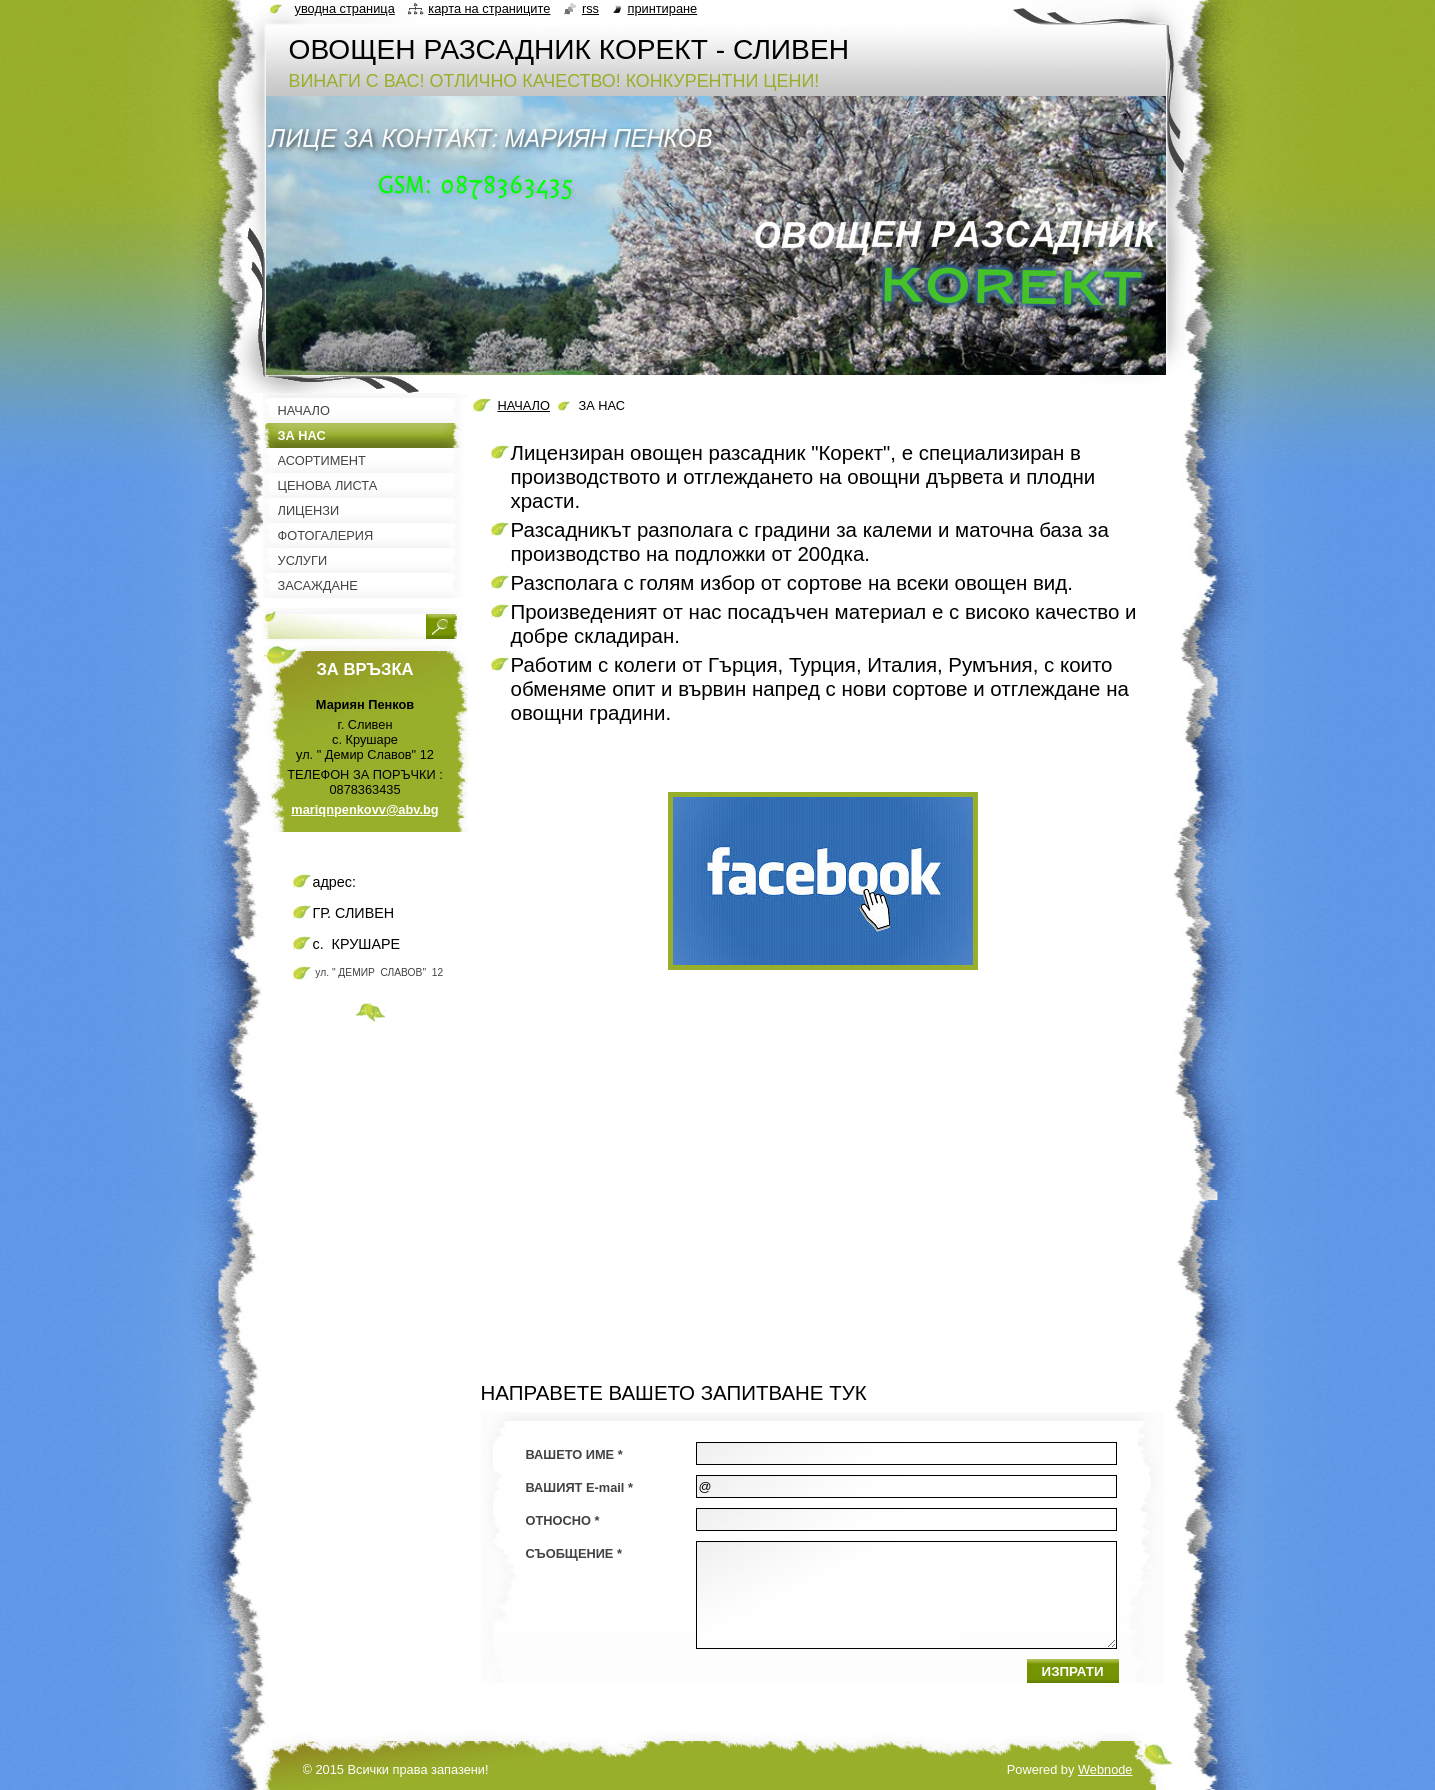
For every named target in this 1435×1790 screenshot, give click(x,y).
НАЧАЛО (524, 405)
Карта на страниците (489, 8)
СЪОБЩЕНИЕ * (574, 1553)
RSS (590, 8)
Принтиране (663, 8)
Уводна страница (345, 8)
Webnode (1105, 1769)
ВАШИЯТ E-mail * (579, 1487)
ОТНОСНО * (563, 1520)
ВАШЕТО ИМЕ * (574, 1454)
